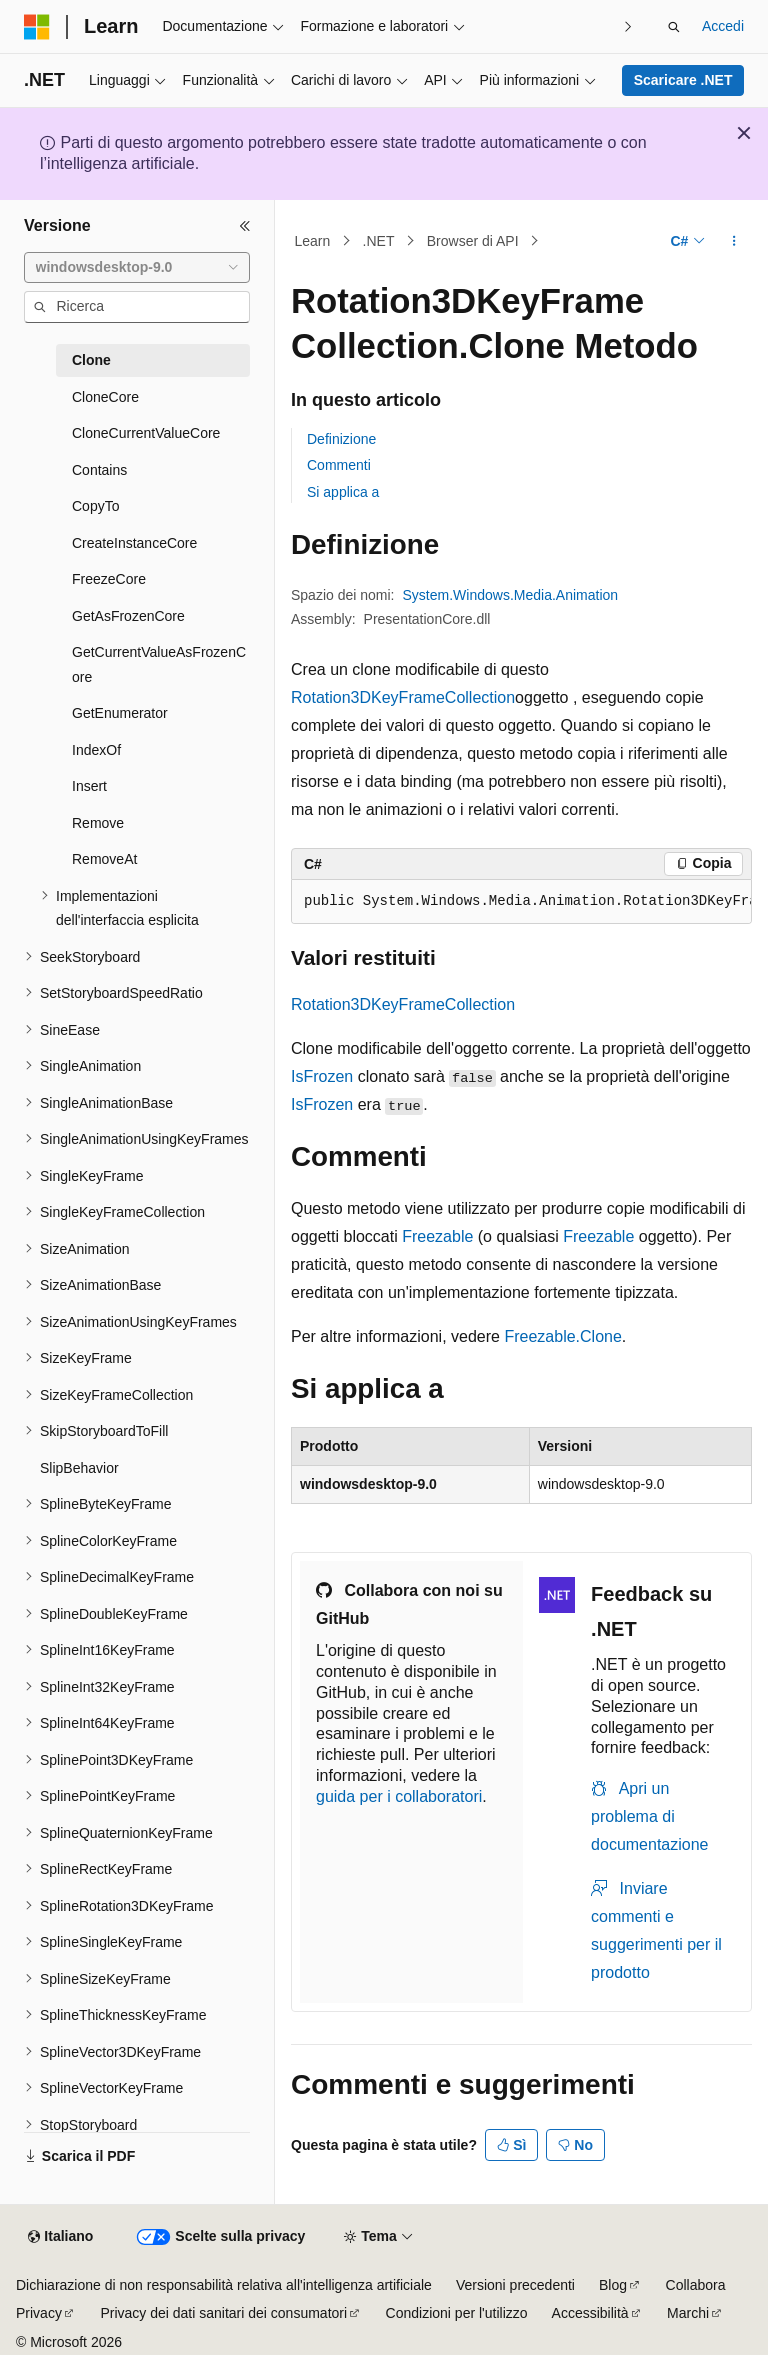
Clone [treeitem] (91, 360)
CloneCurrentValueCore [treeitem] (146, 433)
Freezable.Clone (562, 1336)
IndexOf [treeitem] (96, 750)
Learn (313, 241)
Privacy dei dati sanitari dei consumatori (223, 2313)
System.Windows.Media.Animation (511, 595)
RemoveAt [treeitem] (104, 859)
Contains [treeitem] (99, 470)
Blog (613, 2285)
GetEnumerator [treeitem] (120, 713)
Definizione (341, 439)
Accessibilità (590, 2313)
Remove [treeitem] (98, 823)
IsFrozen (322, 1076)
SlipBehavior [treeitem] (79, 1468)
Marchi (688, 2313)
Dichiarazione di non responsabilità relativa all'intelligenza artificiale (224, 2285)
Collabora (696, 2285)
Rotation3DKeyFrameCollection (403, 697)
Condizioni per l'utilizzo (457, 2313)
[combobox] (137, 268)
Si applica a (343, 492)
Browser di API (473, 241)
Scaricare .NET (683, 80)
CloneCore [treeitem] (105, 397)
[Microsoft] (37, 27)
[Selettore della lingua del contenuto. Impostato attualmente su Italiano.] (60, 2237)
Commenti (339, 465)
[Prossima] (628, 26)
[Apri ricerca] (674, 27)
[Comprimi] (245, 226)
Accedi (723, 26)
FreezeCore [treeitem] (109, 579)
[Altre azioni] (734, 241)
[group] (521, 902)
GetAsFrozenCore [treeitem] (128, 616)
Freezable (437, 1236)
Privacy (39, 2313)
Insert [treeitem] (89, 786)
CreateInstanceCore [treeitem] (134, 543)
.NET (379, 241)
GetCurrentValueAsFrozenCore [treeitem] (159, 664)
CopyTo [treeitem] (95, 506)
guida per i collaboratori (399, 1796)
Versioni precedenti (515, 2285)
